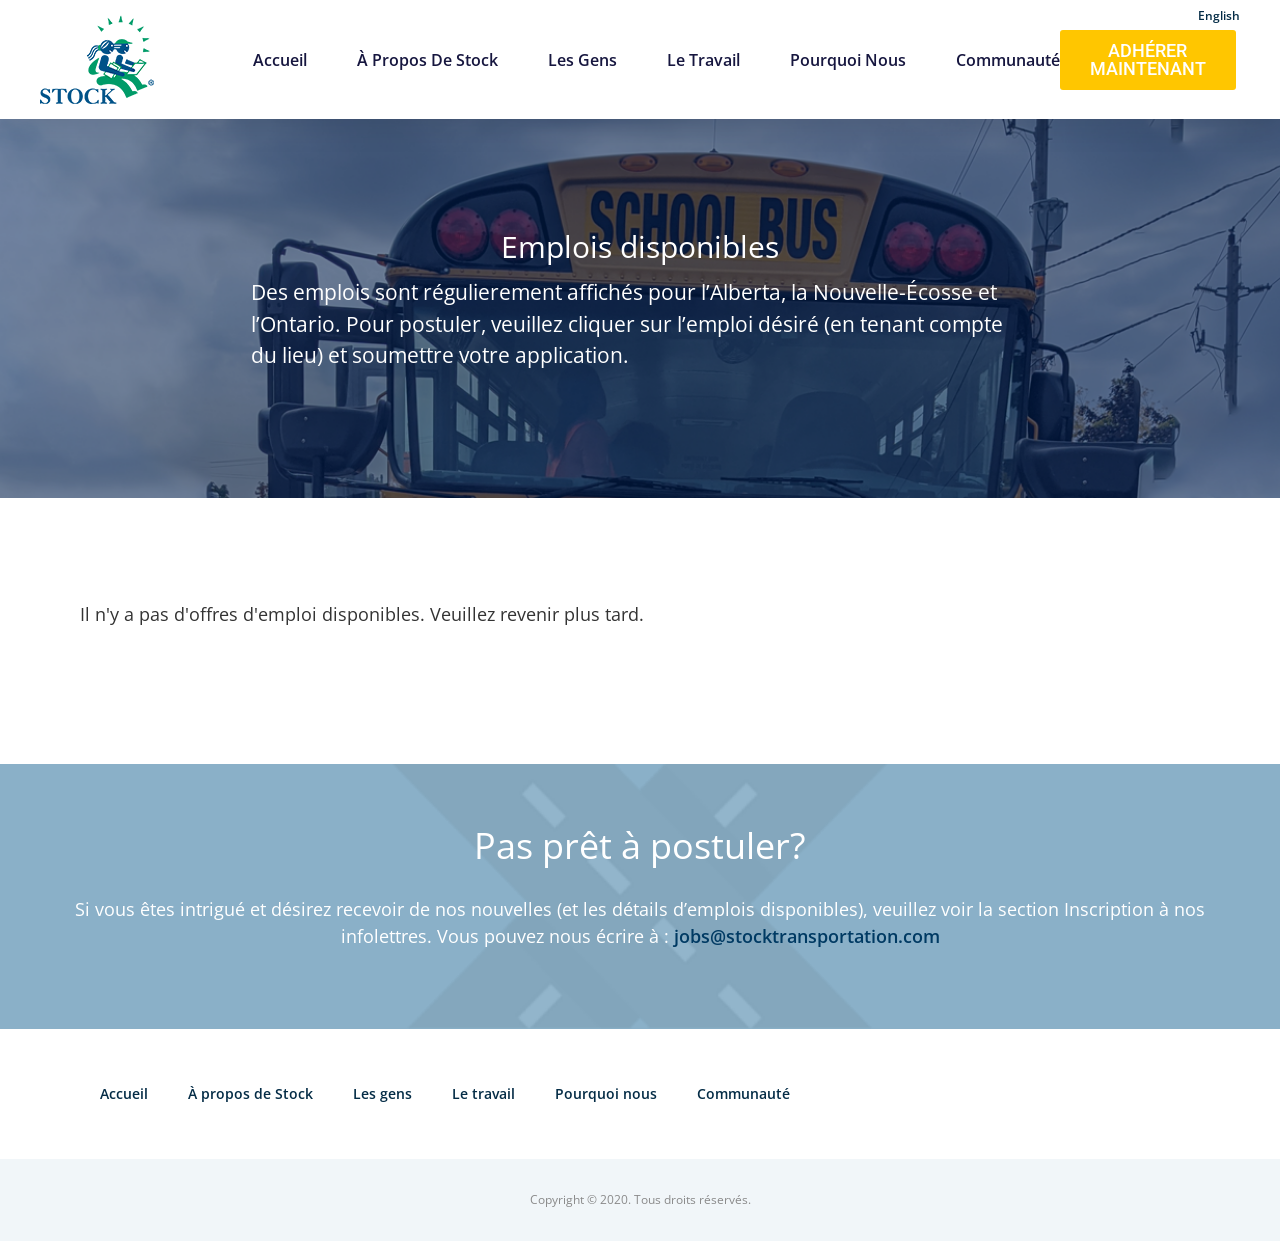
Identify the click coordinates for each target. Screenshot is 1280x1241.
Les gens (582, 60)
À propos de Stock (427, 60)
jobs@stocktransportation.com (807, 936)
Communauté (1008, 60)
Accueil (280, 60)
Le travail (703, 60)
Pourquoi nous (848, 60)
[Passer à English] (1219, 13)
